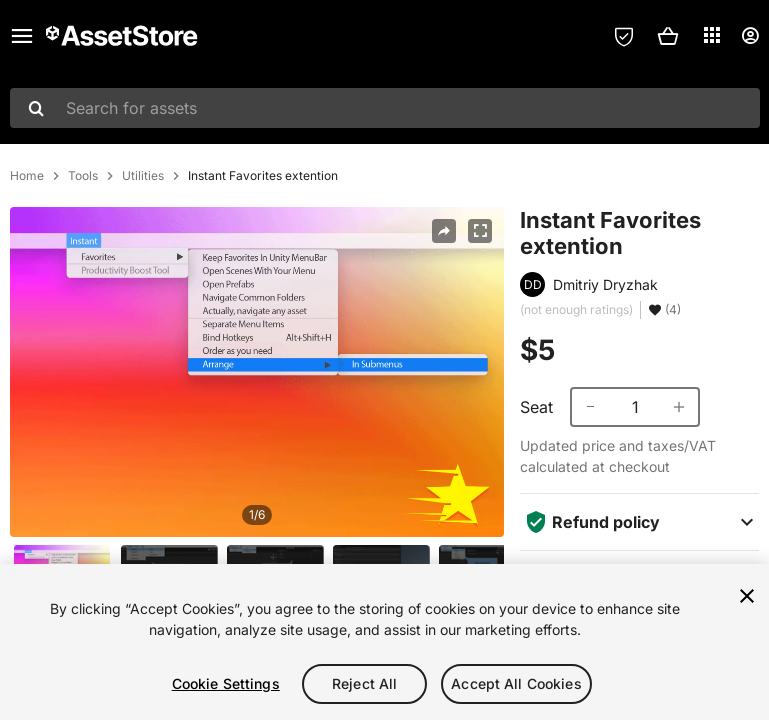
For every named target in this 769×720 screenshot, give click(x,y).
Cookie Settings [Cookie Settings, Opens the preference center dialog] (226, 683)
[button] (668, 36)
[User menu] (750, 36)
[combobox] (385, 108)
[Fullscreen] (480, 231)
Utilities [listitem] (143, 176)
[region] (384, 642)
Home (27, 176)
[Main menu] (22, 36)
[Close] (747, 596)
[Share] (444, 231)
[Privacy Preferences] (624, 36)
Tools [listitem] (83, 176)
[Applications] (712, 35)
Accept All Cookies (516, 683)
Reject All (364, 683)
